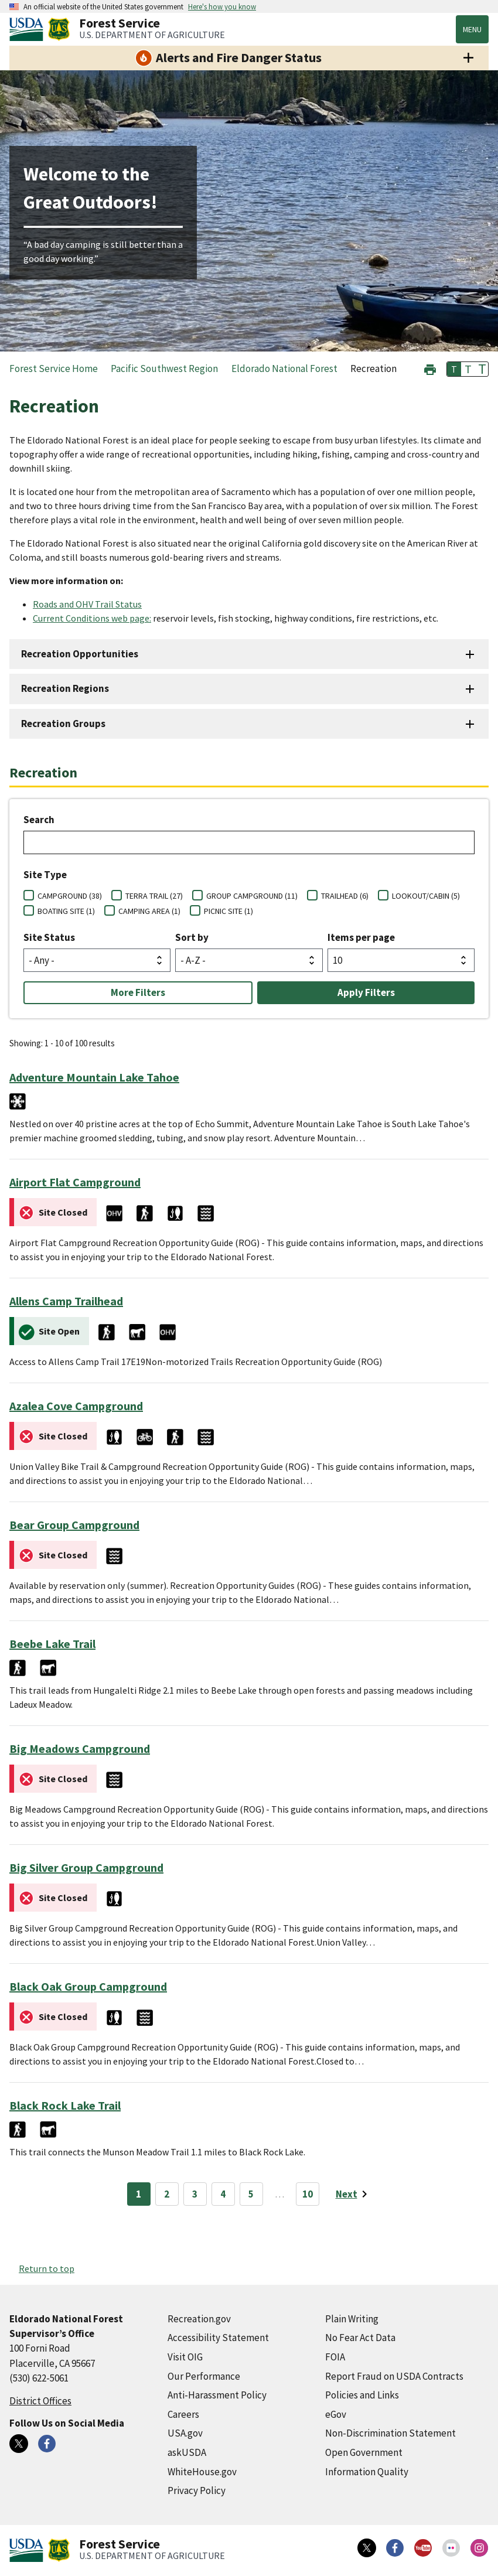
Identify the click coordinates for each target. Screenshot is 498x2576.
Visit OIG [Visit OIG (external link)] (185, 2356)
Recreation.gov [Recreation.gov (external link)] (199, 2318)
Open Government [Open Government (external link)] (364, 2452)
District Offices (40, 2400)
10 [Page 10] (307, 2194)
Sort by (192, 937)
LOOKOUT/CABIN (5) (426, 895)
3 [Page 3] (194, 2194)
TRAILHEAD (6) (345, 895)
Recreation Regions (65, 688)
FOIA (335, 2356)
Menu (472, 29)
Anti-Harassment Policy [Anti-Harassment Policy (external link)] (217, 2395)
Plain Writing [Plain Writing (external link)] (351, 2318)
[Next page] (353, 2194)
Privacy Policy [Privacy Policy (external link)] (197, 2490)
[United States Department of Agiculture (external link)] (28, 29)
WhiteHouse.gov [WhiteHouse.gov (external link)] (202, 2471)
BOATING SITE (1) (66, 911)
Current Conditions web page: (92, 618)
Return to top (46, 2268)
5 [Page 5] (251, 2194)
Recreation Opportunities (79, 653)
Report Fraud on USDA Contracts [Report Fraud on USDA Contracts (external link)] (394, 2376)
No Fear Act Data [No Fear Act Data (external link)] (360, 2337)
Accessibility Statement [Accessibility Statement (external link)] (218, 2337)
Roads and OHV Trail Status (87, 604)
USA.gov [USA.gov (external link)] (185, 2433)
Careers (183, 2414)
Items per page (361, 937)
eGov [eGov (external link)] (335, 2414)
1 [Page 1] (138, 2194)
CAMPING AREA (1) (149, 911)
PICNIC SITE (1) (228, 911)
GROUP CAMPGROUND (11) (252, 895)
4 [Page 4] (223, 2194)
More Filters (138, 992)
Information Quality (366, 2471)
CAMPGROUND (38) (69, 895)
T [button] (454, 369)
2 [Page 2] (166, 2194)
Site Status (49, 937)
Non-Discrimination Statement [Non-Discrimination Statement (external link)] (390, 2433)
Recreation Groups (63, 723)
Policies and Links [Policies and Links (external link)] (362, 2395)
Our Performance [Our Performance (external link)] (204, 2376)
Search (38, 819)
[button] (430, 368)
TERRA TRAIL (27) (154, 895)
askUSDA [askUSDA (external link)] (187, 2452)
